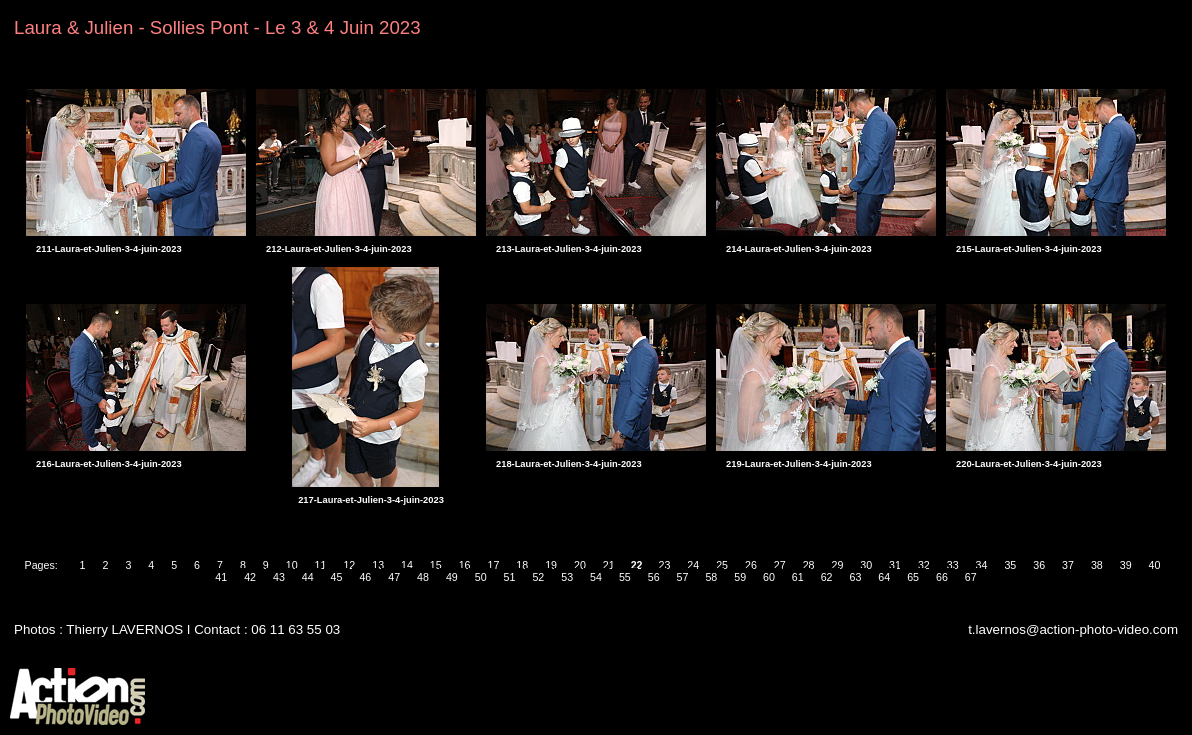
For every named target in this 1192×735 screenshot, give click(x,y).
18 (522, 565)
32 (924, 565)
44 (308, 577)
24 (693, 565)
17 (494, 565)
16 (465, 565)
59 (740, 577)
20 (580, 565)
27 (780, 565)
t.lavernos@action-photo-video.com (1073, 629)
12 (349, 565)
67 (971, 577)
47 (394, 577)
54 (596, 577)
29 (837, 565)
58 (711, 577)
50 (481, 577)
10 (292, 565)
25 (722, 565)
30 (866, 565)
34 (982, 565)
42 (250, 577)
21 (609, 565)
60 (769, 577)
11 (321, 565)
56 (654, 577)
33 (953, 565)
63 (856, 577)
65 (913, 577)
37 (1068, 565)
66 (942, 577)
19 (551, 565)
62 (827, 577)
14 (407, 565)
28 (809, 565)
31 (895, 565)
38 (1097, 565)
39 (1126, 565)
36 (1039, 565)
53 (567, 577)
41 (221, 577)
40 (1155, 565)
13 (378, 565)
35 (1010, 565)
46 (365, 577)
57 (683, 577)
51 (510, 577)
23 (664, 565)
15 (436, 565)
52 (538, 577)
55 (625, 577)
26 (751, 565)
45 (337, 577)
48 (423, 577)
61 (798, 577)
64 (884, 577)
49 (452, 577)
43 (279, 577)
